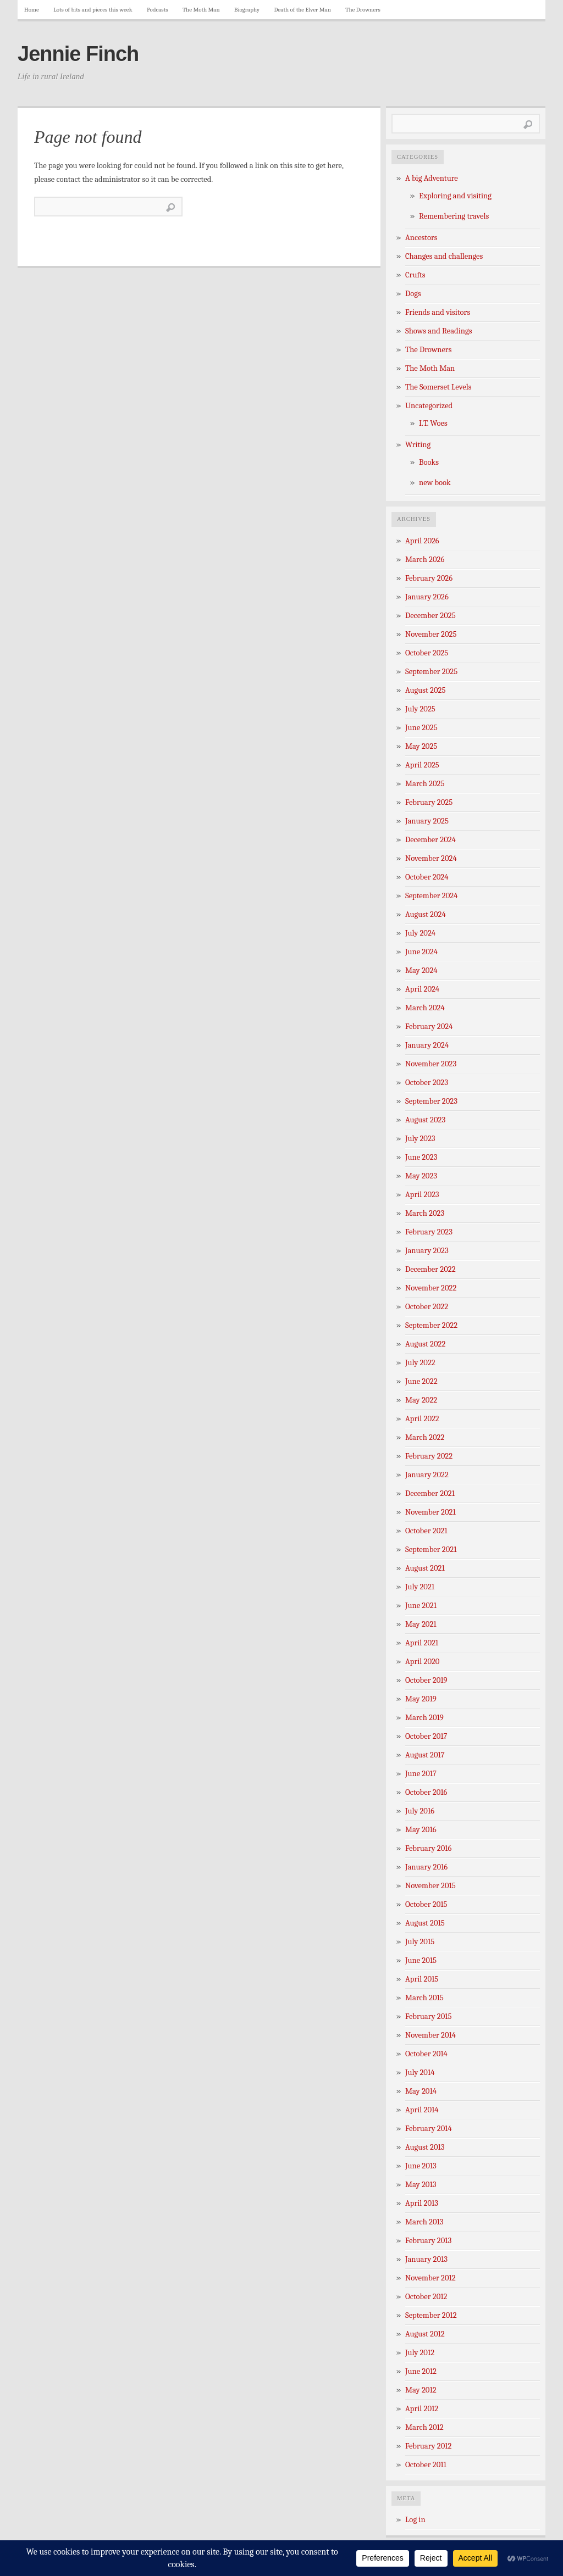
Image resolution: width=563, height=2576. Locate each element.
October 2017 (426, 1736)
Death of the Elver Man (302, 9)
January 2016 (426, 1867)
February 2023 (428, 1232)
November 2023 (430, 1064)
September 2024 (431, 895)
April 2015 (421, 1979)
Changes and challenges (444, 256)
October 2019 (426, 1680)
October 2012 (426, 2296)
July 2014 (419, 2072)
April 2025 (422, 765)
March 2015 (424, 1997)
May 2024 (421, 970)
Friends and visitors (437, 312)
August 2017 (425, 1755)
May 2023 (421, 1176)
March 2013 (424, 2222)
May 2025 (421, 746)
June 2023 (421, 1157)
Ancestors (421, 237)
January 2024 (427, 1045)
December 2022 (430, 1269)
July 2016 (419, 1811)
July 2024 (420, 933)
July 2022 (420, 1362)
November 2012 (430, 2278)
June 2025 (421, 727)
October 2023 (426, 1082)
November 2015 (430, 1885)
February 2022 (428, 1456)
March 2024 (425, 1007)
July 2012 (419, 2352)
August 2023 (425, 1120)
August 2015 (425, 1923)
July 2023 (420, 1138)
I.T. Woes (433, 423)
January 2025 (427, 821)
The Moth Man (201, 9)
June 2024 (421, 951)
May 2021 (421, 1624)
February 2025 (428, 802)
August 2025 (425, 690)
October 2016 (426, 1792)
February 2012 (428, 2446)
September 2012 (431, 2315)
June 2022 (421, 1381)
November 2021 (430, 1512)
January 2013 (426, 2259)
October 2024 (426, 877)
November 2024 (431, 858)
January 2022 (427, 1474)
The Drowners (362, 9)
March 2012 (424, 2427)
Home (31, 9)
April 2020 (422, 1661)
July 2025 (420, 709)
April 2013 (421, 2203)
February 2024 (428, 1026)
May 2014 (421, 2091)
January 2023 (427, 1250)
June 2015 (421, 1960)
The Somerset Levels (438, 387)
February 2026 (428, 578)
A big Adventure (431, 178)
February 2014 (428, 2128)
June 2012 (421, 2371)
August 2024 (425, 914)
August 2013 (425, 2147)
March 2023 (424, 1213)
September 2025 (431, 671)
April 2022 (422, 1418)
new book (435, 482)
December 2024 (430, 839)
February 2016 (428, 1848)
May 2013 (420, 2184)
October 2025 (426, 653)
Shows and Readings (438, 331)
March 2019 (424, 1717)
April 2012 (421, 2408)
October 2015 (426, 1904)
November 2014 (430, 2035)
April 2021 (421, 1643)
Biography (247, 9)
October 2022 (426, 1306)
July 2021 (419, 1587)
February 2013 (428, 2240)
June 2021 (421, 1605)
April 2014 (421, 2110)
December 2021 (430, 1493)
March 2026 (424, 559)
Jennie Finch (78, 53)
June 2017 (421, 1773)
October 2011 (425, 2464)
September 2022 (431, 1325)
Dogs (413, 293)
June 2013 (421, 2166)
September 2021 (431, 1549)
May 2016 (421, 1829)
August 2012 (425, 2334)
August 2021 (425, 1568)
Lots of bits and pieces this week (92, 9)
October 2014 (426, 2053)
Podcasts (157, 9)
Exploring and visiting (455, 196)
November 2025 (430, 634)
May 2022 (421, 1400)
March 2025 (424, 783)
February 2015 (428, 2016)
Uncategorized (428, 405)
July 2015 (419, 1941)
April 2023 (422, 1194)
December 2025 (430, 615)
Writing (417, 444)
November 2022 (430, 1288)
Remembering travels (454, 216)
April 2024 (422, 989)
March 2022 (424, 1437)
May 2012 (421, 2390)
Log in (415, 2519)
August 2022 (425, 1344)
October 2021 (426, 1530)
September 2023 (431, 1101)
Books (429, 462)
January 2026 (427, 597)
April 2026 (422, 541)
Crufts (415, 275)
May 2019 (421, 1699)
